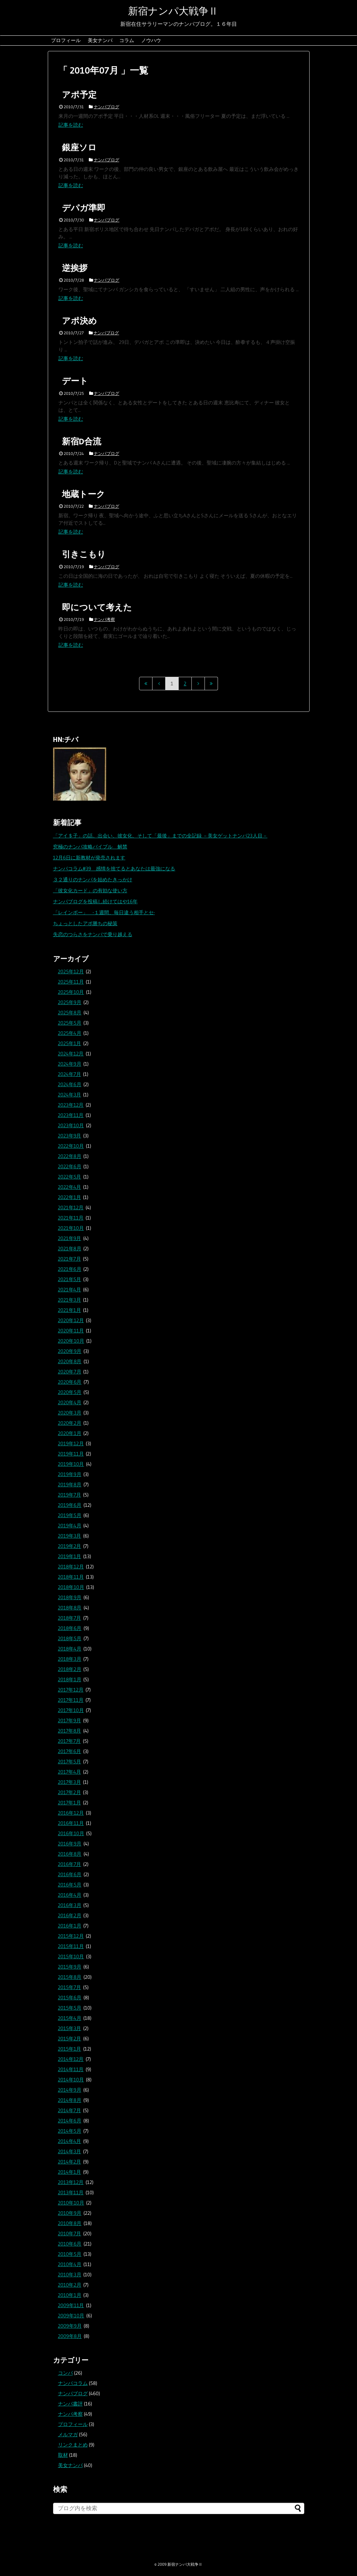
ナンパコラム (73, 2383)
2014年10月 (71, 2079)
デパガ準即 (83, 208)
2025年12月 (71, 971)
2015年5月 (69, 2008)
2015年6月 (70, 1997)
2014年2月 (69, 2162)
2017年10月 (71, 1710)
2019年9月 (69, 1474)
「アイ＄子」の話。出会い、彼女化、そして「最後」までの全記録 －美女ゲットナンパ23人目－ (160, 835)
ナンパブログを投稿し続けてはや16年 (95, 901)
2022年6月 (69, 1166)
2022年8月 (69, 1156)
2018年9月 (70, 1597)
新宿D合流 (82, 441)
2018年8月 (70, 1607)
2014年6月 (69, 2120)
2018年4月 (69, 1649)
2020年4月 (69, 1402)
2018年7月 (69, 1618)
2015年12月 (71, 1936)
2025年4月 (69, 1033)
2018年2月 (69, 1669)
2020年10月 (71, 1341)
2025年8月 (70, 1012)
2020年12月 (71, 1320)
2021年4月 (69, 1289)
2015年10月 (71, 1956)
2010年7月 (69, 2233)
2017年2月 (69, 1792)
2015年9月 (69, 1967)
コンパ (65, 2373)
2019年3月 (69, 1536)
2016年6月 (70, 1874)
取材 (63, 2455)
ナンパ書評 (70, 2404)
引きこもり (84, 554)
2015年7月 (69, 1987)
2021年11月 (71, 1218)
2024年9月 (69, 1064)
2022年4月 (69, 1187)
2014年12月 (71, 2059)
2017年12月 (71, 1690)
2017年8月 (69, 1731)
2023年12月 (71, 1105)
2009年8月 (70, 2336)
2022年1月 (69, 1197)
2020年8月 (70, 1361)
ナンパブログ (106, 106)
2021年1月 (69, 1310)
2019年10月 (71, 1464)
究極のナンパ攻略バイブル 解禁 (90, 846)
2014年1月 (69, 2172)
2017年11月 (71, 1700)
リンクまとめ (73, 2445)
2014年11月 (71, 2069)
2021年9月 (69, 1238)
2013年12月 (71, 2182)
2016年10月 (71, 1833)
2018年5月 (70, 1638)
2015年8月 (70, 1977)
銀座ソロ (79, 147)
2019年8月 (70, 1484)
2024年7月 (69, 1074)
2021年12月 (71, 1207)
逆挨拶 (74, 268)
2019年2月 (69, 1546)
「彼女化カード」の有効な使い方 (90, 890)
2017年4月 (69, 1772)
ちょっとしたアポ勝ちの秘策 (85, 923)
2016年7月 (69, 1864)
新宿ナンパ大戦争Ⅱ (173, 11)
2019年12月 (71, 1443)
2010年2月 (69, 2285)
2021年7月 (69, 1259)
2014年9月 (69, 2090)
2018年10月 (71, 1587)
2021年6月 (69, 1269)
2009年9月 (70, 2326)
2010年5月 (70, 2254)
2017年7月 (69, 1741)
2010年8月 (70, 2223)
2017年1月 (69, 1802)
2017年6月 (69, 1751)
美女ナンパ (100, 40)
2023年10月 (71, 1125)
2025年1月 (69, 1043)
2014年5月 (69, 2131)
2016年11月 (71, 1823)
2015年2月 (69, 2038)
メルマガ (68, 2434)
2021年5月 (69, 1279)
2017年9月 (69, 1720)
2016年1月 (69, 1926)
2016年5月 (70, 1884)
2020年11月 (71, 1330)
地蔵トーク (83, 494)
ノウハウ (151, 40)
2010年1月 (69, 2295)
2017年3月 (69, 1782)
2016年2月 (69, 1915)
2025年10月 (71, 992)
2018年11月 (71, 1577)
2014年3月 (69, 2151)
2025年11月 (71, 982)
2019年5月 (69, 1515)
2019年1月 (69, 1556)
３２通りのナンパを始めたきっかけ (92, 879)
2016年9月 (70, 1843)
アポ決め (79, 321)
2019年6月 (70, 1505)
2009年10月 (71, 2315)
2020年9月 (70, 1351)
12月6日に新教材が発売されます (89, 857)
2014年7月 (69, 2110)
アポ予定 (79, 95)
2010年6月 (70, 2244)
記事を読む (70, 125)
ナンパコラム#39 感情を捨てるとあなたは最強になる (114, 868)
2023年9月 (69, 1136)
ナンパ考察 (104, 619)
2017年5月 (69, 1761)
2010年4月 (69, 2264)
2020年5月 (70, 1392)
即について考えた (97, 607)
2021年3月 (69, 1300)
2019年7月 (69, 1495)
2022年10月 (71, 1146)
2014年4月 (69, 2141)
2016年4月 (69, 1895)
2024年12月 (71, 1053)
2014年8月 (69, 2100)
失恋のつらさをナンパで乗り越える (92, 934)
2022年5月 (69, 1177)
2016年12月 (71, 1813)
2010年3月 (69, 2274)
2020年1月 (69, 1433)
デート (75, 381)
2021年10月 (71, 1228)
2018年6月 (70, 1628)
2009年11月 (71, 2305)
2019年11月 (71, 1454)
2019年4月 (69, 1525)
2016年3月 (69, 1905)
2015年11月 (71, 1946)
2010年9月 (70, 2213)
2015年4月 (69, 2018)
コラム (126, 40)
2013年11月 (71, 2192)
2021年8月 (69, 1248)
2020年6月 (70, 1382)
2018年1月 (69, 1679)
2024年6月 (69, 1084)
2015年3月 (69, 2028)
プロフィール (66, 40)
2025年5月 (69, 1023)
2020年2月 (69, 1423)
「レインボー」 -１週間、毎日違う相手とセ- (104, 912)
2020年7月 (69, 1371)
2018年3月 (69, 1659)
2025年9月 (69, 1002)
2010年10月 (71, 2203)
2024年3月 (69, 1094)
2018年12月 (71, 1566)
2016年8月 (70, 1854)
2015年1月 (69, 2049)
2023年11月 (71, 1115)
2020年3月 (69, 1413)
